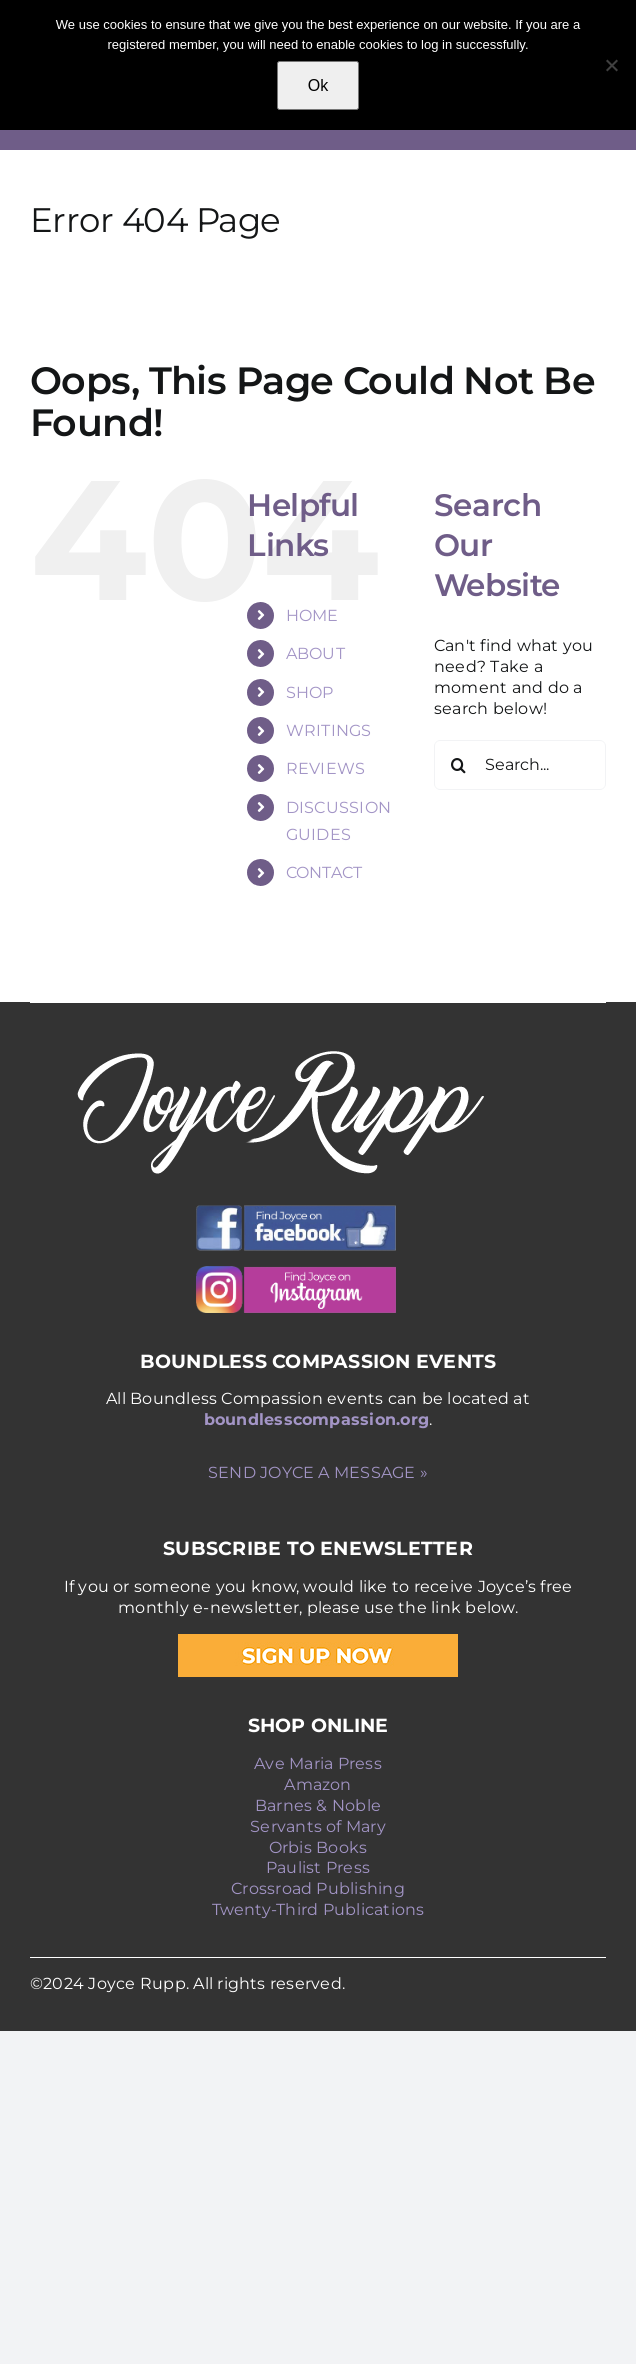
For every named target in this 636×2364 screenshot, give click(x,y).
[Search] (459, 765)
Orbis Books (318, 1847)
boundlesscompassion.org (317, 1419)
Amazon (317, 1784)
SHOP (310, 692)
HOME (312, 615)
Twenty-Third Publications (318, 1909)
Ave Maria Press (318, 1763)
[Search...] (520, 765)
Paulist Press (318, 1867)
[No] (611, 65)
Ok (318, 85)
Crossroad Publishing (318, 1888)
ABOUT (315, 653)
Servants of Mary (318, 1826)
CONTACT (324, 872)
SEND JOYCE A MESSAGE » (318, 1472)
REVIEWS (326, 768)
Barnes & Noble (318, 1805)
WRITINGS (329, 730)
